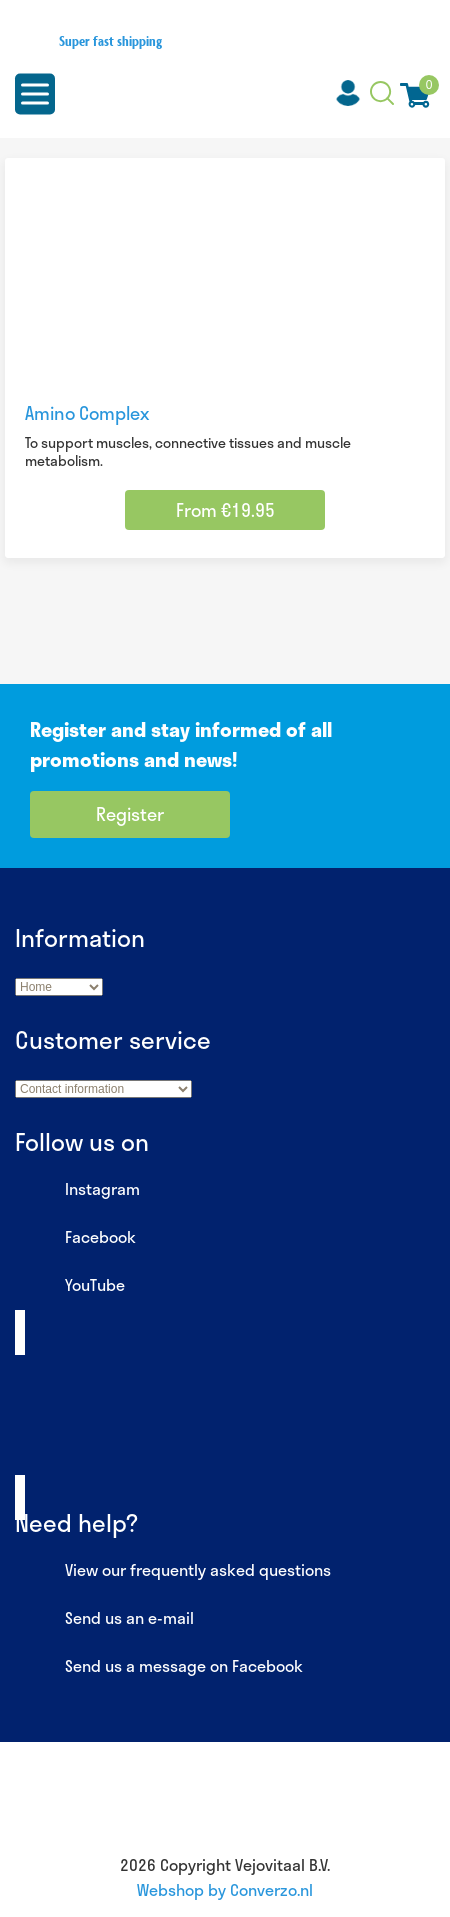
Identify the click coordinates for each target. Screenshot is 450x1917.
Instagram (77, 1190)
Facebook (75, 1238)
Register (130, 814)
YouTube (70, 1286)
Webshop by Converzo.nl (225, 1889)
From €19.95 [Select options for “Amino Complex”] (225, 510)
